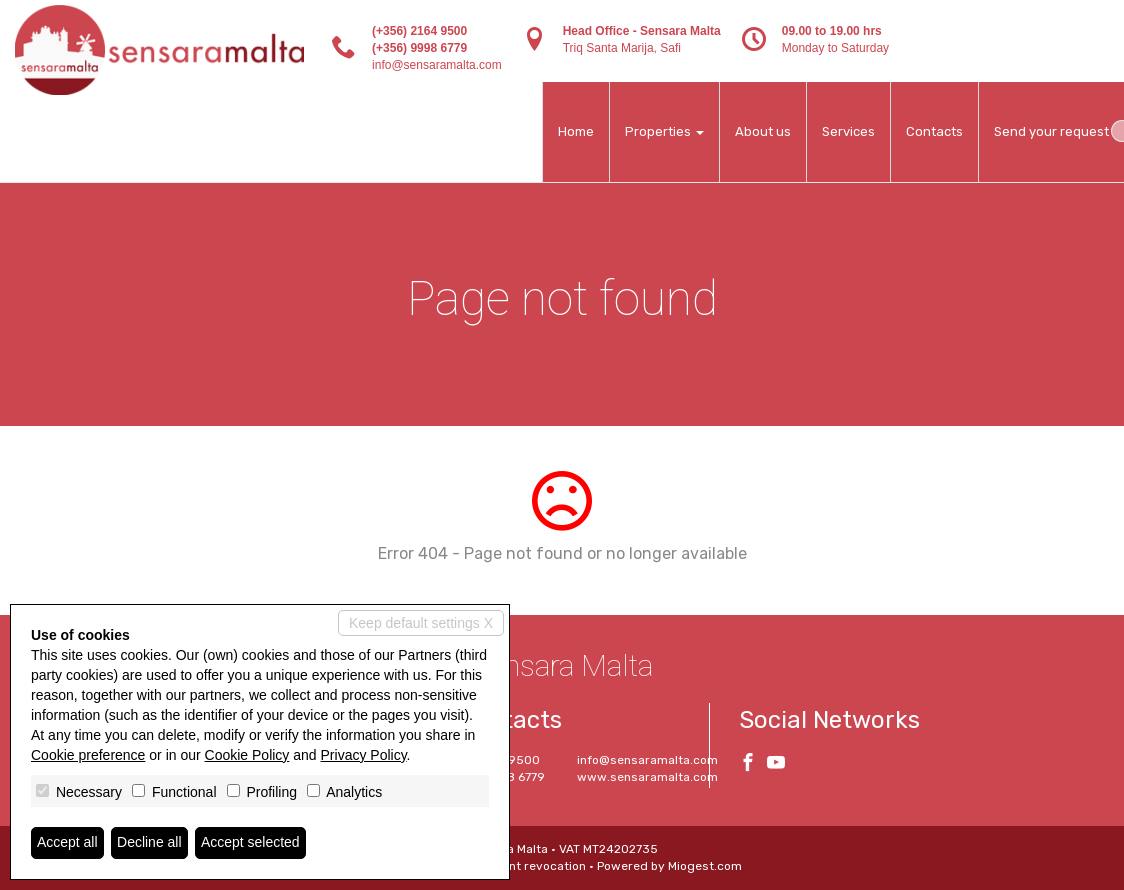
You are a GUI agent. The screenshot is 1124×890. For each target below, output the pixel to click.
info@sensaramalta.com (437, 65)
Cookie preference (88, 755)
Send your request (1051, 131)
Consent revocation (529, 866)
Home (576, 131)
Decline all (149, 843)
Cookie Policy (247, 755)
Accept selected (250, 843)
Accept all (67, 843)
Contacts (934, 131)
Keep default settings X (421, 623)
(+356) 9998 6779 (419, 48)
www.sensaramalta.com (647, 777)
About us (763, 131)
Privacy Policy (364, 755)
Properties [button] (664, 131)
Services (848, 131)
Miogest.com (705, 866)
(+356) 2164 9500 (419, 31)
